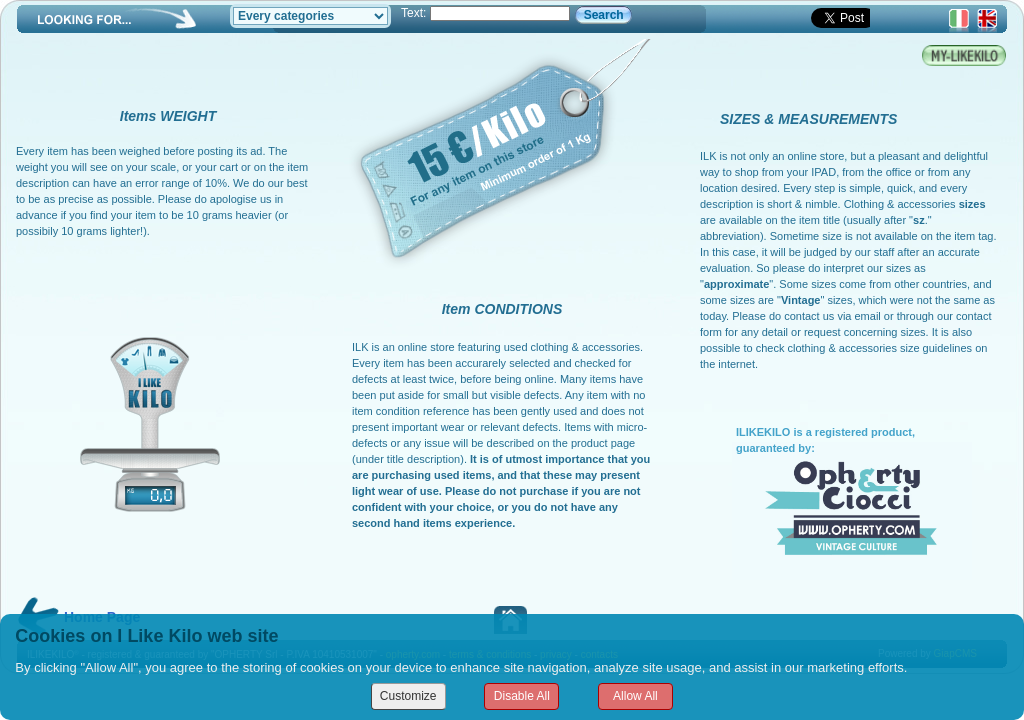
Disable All (522, 696)
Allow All (635, 696)
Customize (408, 696)
